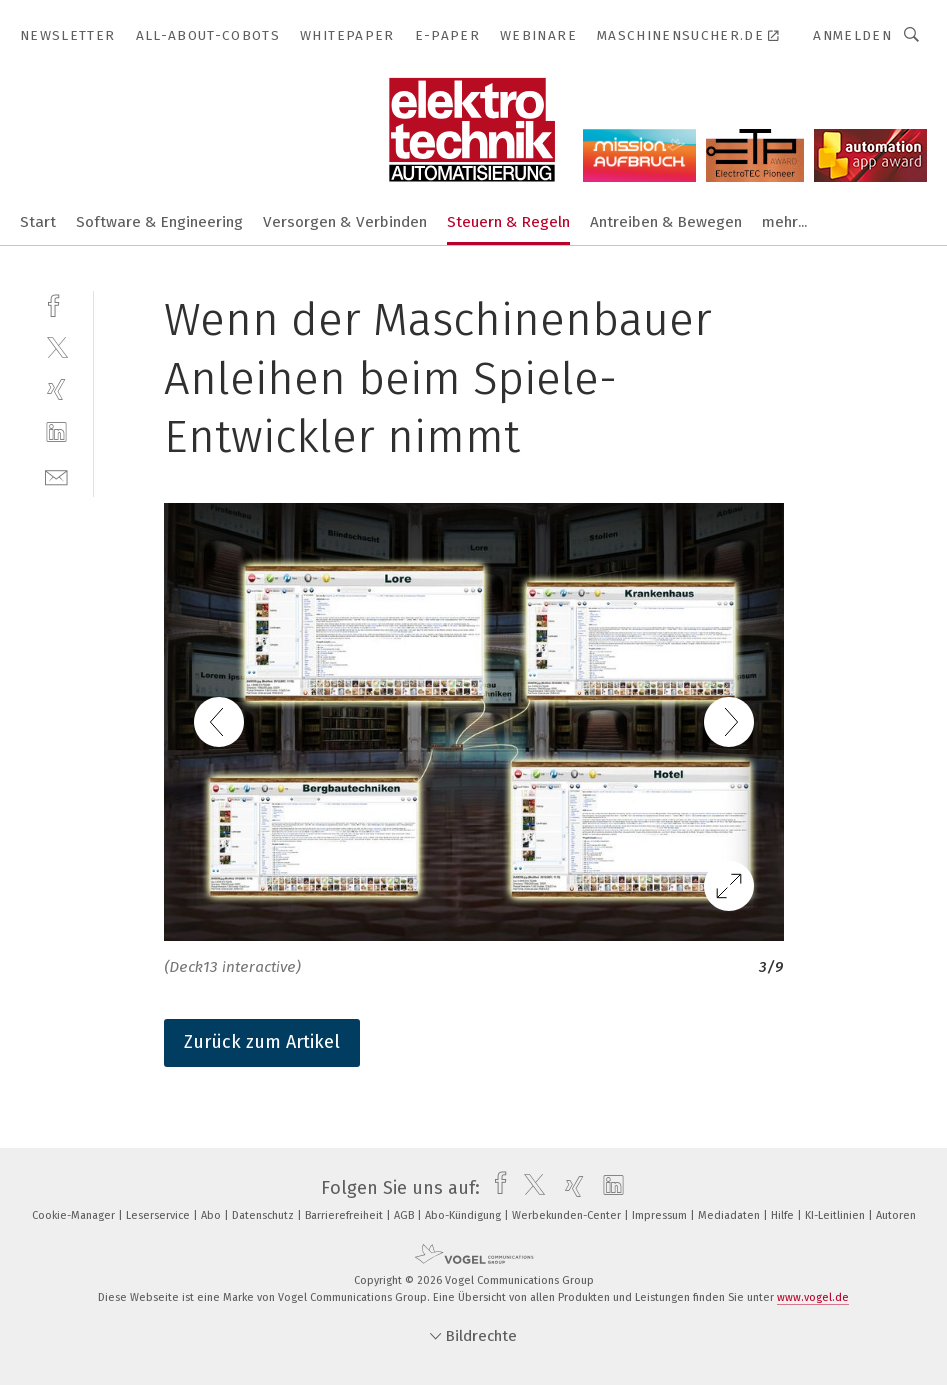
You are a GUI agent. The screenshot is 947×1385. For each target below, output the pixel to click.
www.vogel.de (813, 1297)
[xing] (56, 389)
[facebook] (56, 303)
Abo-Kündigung (464, 1215)
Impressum (661, 1215)
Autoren (896, 1215)
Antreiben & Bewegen (666, 222)
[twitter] (56, 346)
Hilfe (784, 1215)
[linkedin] (56, 432)
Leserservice (159, 1215)
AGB (405, 1215)
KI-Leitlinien (836, 1215)
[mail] (56, 475)
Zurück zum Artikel (262, 1042)
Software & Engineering (159, 222)
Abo (212, 1215)
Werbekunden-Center (568, 1215)
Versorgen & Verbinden (345, 222)
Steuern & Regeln (508, 222)
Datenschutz (264, 1215)
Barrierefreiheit (345, 1215)
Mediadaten (730, 1215)
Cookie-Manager (75, 1215)
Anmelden (852, 35)
